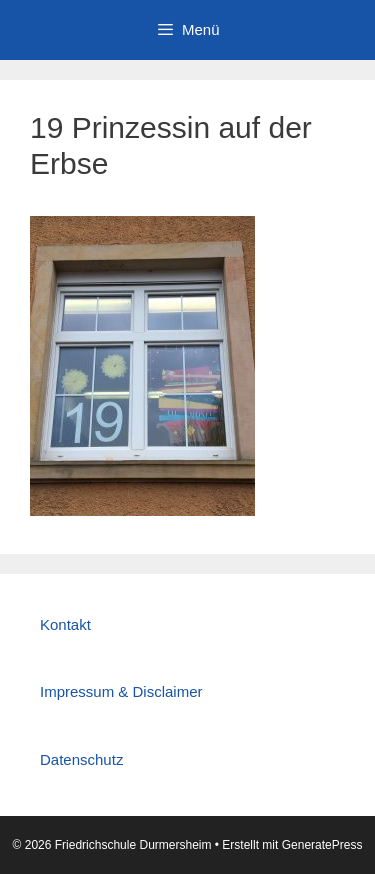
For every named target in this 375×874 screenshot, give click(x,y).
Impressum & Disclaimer (121, 691)
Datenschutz (81, 759)
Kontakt (65, 624)
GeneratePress (322, 845)
